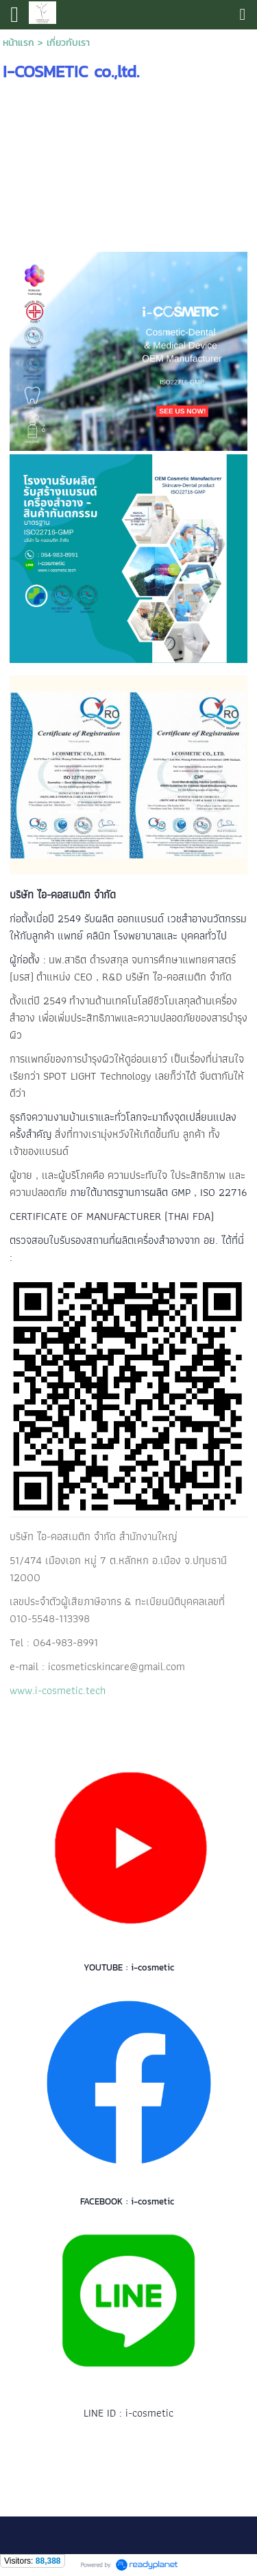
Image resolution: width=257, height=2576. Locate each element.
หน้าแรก (18, 43)
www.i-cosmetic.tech (58, 1690)
